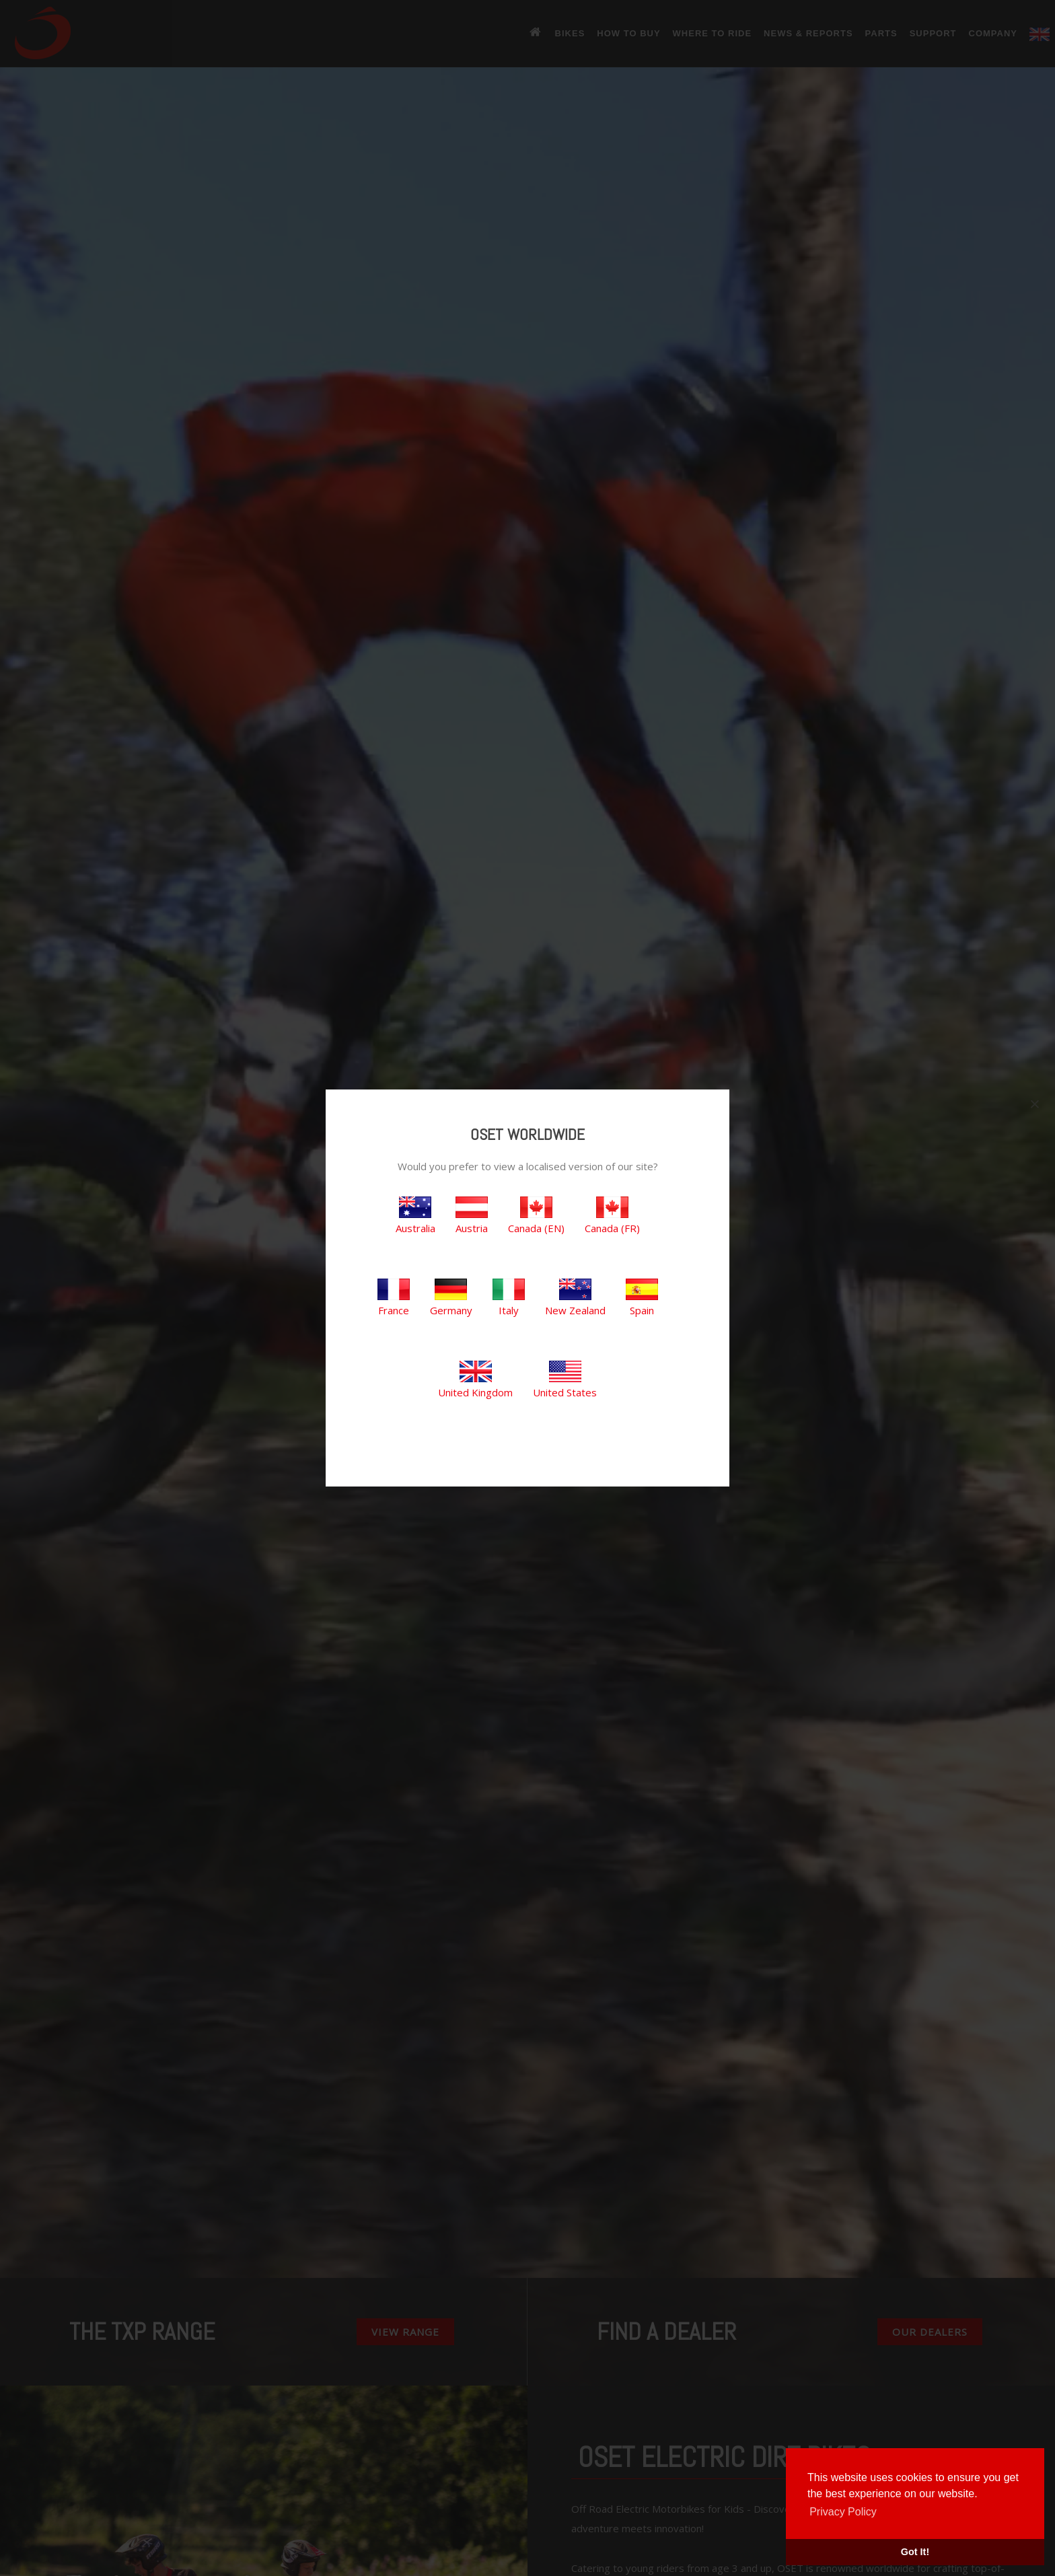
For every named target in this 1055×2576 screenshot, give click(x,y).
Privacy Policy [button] (843, 2511)
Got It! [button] (915, 2551)
